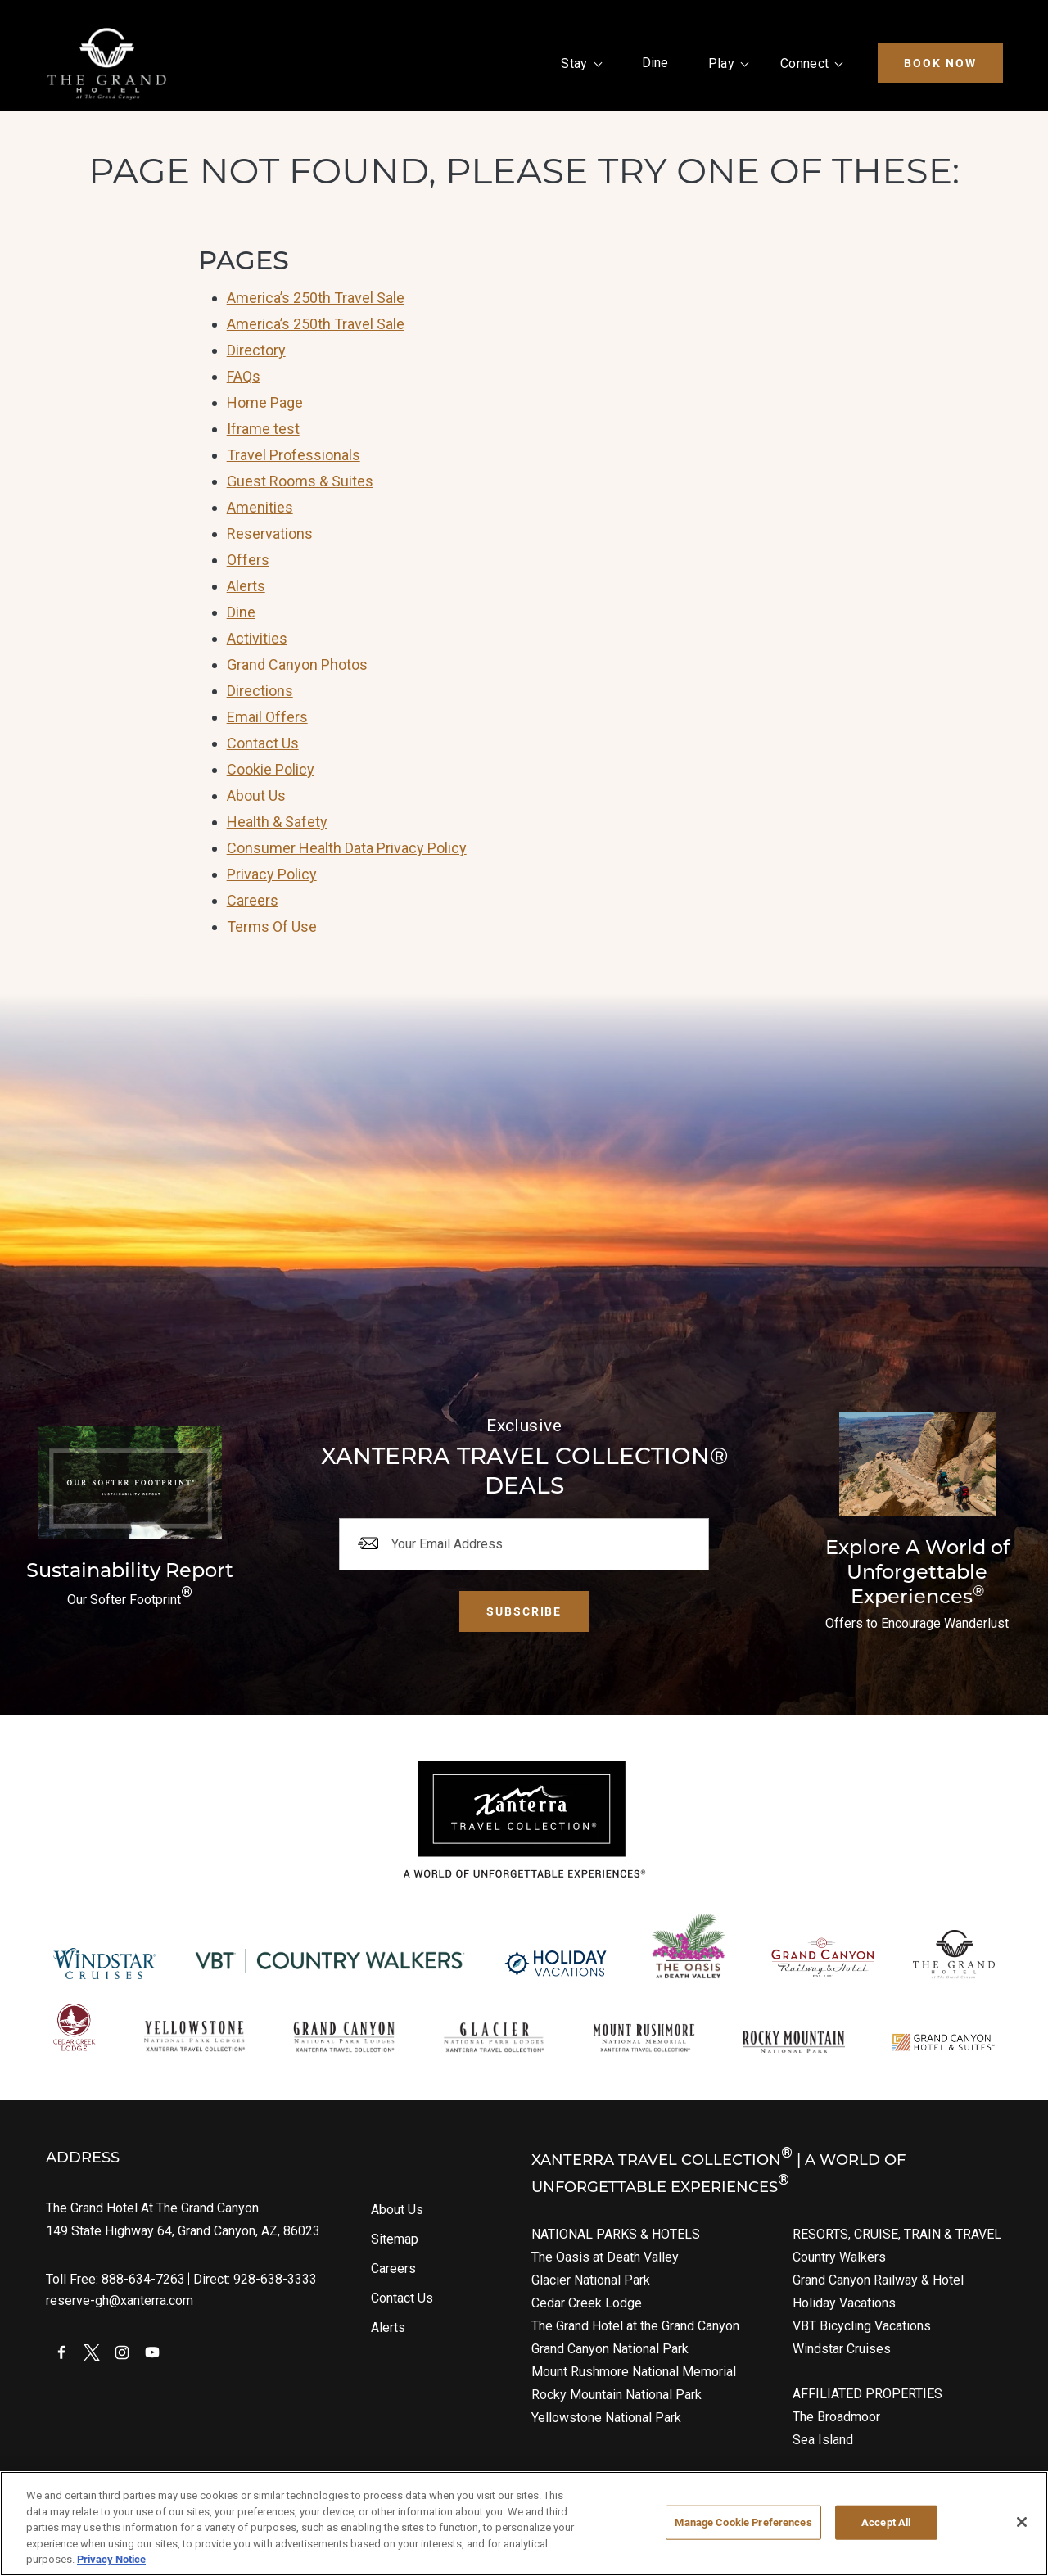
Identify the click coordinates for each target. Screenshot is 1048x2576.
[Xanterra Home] (107, 64)
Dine (655, 62)
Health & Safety (277, 821)
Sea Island (823, 2439)
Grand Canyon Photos (297, 664)
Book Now (940, 62)
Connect (804, 63)
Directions (260, 690)
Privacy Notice (111, 2558)
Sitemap (394, 2239)
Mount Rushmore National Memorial (633, 2371)
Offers (248, 559)
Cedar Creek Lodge (586, 2303)
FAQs (243, 376)
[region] (524, 2523)
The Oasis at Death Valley (605, 2257)
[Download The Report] (129, 1519)
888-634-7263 (143, 2279)
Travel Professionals (293, 454)
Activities (257, 638)
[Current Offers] (917, 1523)
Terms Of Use (272, 926)
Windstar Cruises (842, 2349)
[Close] (1022, 2522)
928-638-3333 (275, 2279)
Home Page (265, 402)
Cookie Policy (270, 769)
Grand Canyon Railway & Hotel (878, 2280)
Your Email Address (447, 1544)
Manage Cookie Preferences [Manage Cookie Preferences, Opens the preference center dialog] (743, 2522)
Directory (256, 350)
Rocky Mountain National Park (616, 2394)
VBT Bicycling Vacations (862, 2326)
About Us (256, 795)
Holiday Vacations (844, 2303)
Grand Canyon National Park (610, 2349)
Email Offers (267, 716)
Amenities (260, 507)
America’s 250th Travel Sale (315, 297)
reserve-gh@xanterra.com (119, 2300)
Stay (574, 63)
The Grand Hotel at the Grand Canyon (635, 2326)
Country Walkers (839, 2257)
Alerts (246, 585)
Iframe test (263, 428)
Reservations (270, 533)
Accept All (885, 2522)
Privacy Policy (272, 874)
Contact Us (263, 743)
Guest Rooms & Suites (300, 481)
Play (721, 63)
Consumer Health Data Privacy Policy (347, 847)
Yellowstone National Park (606, 2417)
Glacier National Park (590, 2280)
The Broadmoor (836, 2417)
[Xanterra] (524, 1819)
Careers (252, 900)
